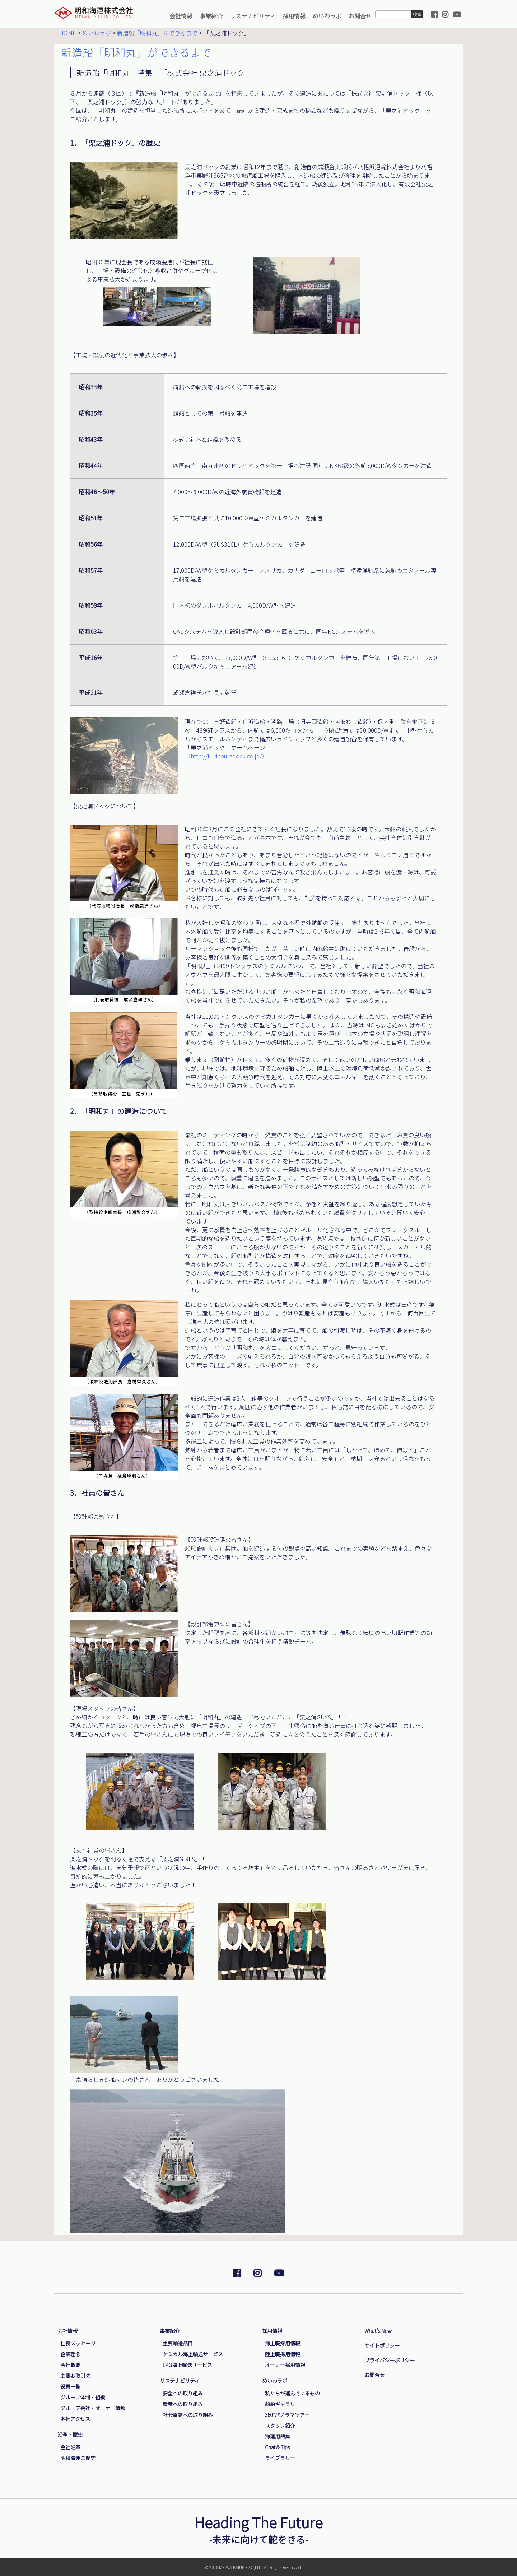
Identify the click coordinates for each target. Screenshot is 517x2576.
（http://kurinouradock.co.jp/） (226, 756)
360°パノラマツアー (287, 2414)
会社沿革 (70, 2447)
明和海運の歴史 (78, 2457)
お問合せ (360, 15)
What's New (378, 2330)
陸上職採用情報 (282, 2354)
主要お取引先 (75, 2375)
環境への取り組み (183, 2404)
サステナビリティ (252, 15)
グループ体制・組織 (82, 2397)
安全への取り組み (183, 2393)
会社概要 (70, 2364)
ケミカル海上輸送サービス (193, 2354)
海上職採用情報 (282, 2343)
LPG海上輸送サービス (187, 2364)
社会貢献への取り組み (188, 2414)
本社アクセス (75, 2418)
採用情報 (294, 15)
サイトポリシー (382, 2345)
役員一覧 (70, 2386)
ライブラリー (280, 2457)
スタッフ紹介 (280, 2425)
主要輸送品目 (178, 2343)
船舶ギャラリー (282, 2404)
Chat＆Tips (277, 2447)
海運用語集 (277, 2436)
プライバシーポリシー (389, 2360)
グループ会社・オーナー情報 (92, 2408)
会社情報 (180, 15)
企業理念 (70, 2354)
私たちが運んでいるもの (292, 2393)
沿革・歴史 (70, 2434)
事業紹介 (211, 15)
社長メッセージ (78, 2343)
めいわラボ (327, 15)
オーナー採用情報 (285, 2364)
